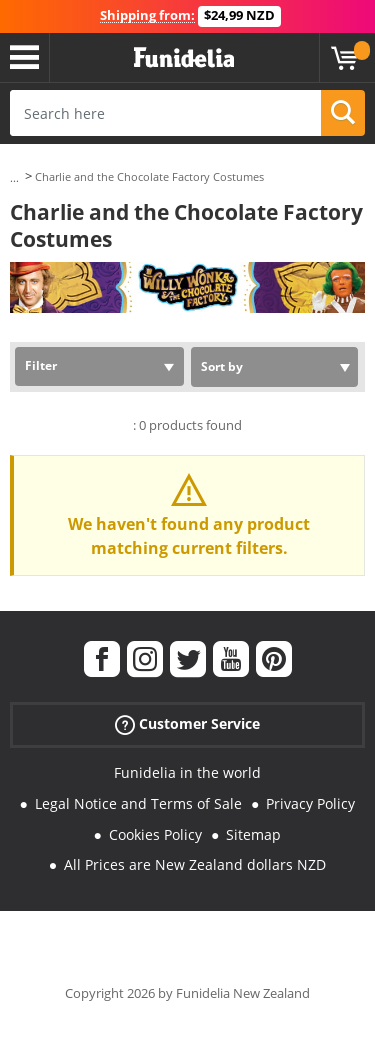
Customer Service (187, 724)
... (14, 177)
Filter (41, 365)
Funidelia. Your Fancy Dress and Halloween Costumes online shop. (184, 58)
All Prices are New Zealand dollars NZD (195, 864)
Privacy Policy (310, 803)
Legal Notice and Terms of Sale (138, 803)
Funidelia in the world (187, 772)
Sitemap (253, 834)
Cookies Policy (155, 834)
